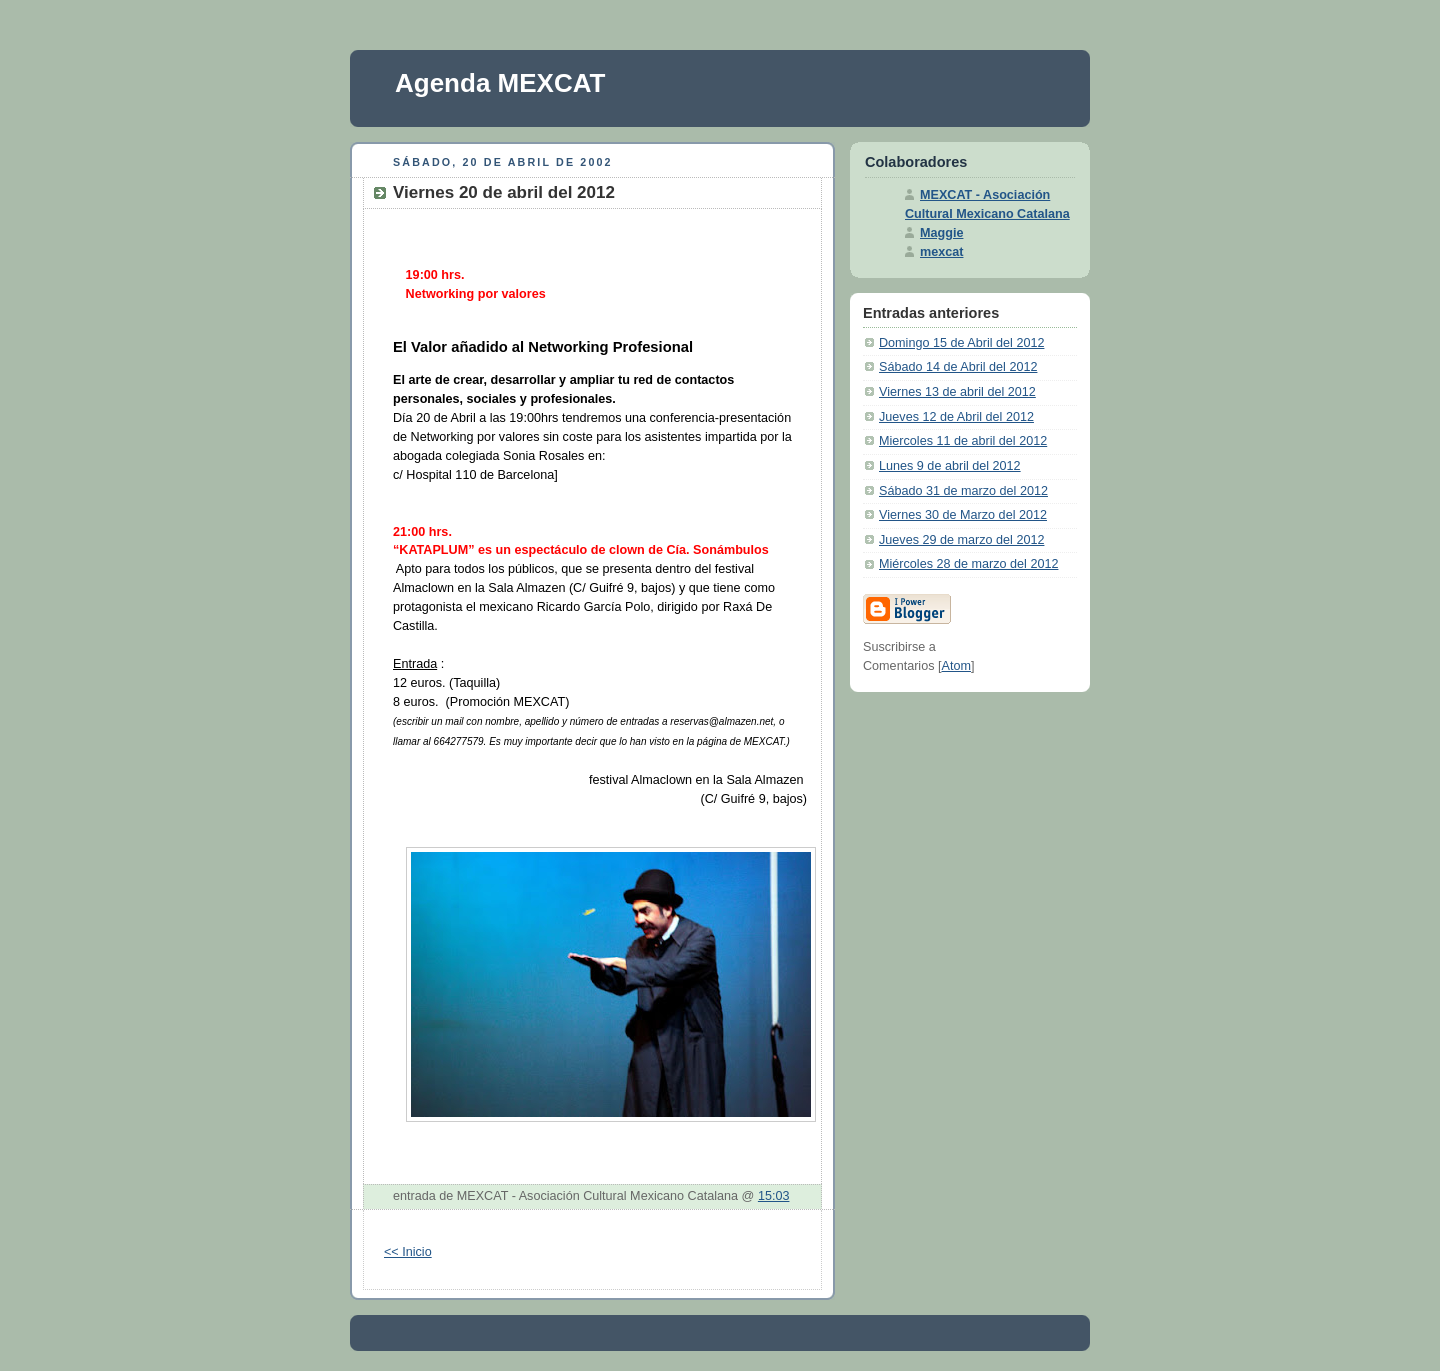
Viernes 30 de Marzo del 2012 (963, 515)
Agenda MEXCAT (500, 83)
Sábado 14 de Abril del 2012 (958, 367)
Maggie (941, 233)
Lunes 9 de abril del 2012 (950, 466)
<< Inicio (408, 1252)
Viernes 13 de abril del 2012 (957, 392)
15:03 (774, 1196)
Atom (956, 666)
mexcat (941, 252)
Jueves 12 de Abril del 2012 (956, 417)
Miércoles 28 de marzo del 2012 (968, 564)
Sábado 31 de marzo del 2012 (963, 491)
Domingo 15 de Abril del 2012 (961, 343)
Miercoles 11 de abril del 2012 (963, 441)
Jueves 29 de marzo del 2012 (961, 540)
